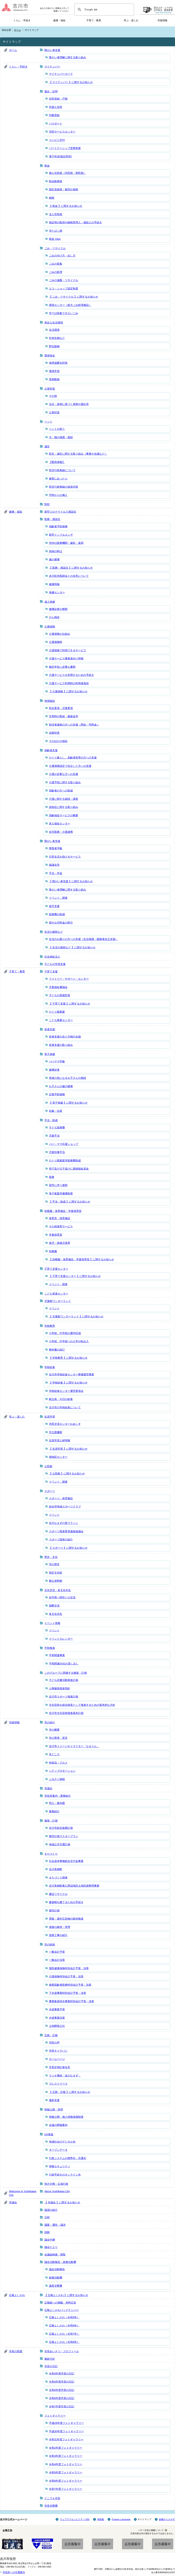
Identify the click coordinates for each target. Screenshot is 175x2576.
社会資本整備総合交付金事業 (66, 1861)
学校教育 (49, 1325)
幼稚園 (53, 1251)
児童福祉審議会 (58, 987)
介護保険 (49, 626)
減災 (47, 446)
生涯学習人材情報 (59, 1440)
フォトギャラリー (55, 2415)
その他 (53, 395)
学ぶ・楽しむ (131, 20)
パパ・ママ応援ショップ (63, 1143)
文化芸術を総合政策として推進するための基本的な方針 (82, 1704)
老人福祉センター (59, 823)
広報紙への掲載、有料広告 (60, 2302)
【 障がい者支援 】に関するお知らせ (71, 881)
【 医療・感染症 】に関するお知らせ (71, 567)
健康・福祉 (59, 20)
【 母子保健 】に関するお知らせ (68, 1102)
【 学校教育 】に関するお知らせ (68, 1357)
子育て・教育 (93, 20)
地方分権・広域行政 (56, 2183)
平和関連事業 (57, 1655)
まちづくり (51, 1853)
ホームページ (57, 2059)
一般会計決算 (57, 1959)
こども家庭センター (61, 1020)
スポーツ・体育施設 (61, 1498)
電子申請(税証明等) (60, 156)
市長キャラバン (58, 2050)
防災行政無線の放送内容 (63, 486)
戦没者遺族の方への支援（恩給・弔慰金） (74, 724)
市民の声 (54, 2042)
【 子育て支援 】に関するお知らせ (69, 1003)
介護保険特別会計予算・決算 (66, 1976)
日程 (47, 2217)
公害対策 (49, 388)
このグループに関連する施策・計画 (65, 1672)
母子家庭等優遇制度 (61, 1193)
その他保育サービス (61, 1226)
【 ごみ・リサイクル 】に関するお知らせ (73, 296)
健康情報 (54, 584)
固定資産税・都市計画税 (63, 189)
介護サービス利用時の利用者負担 (69, 683)
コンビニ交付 (57, 139)
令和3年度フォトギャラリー (65, 2455)
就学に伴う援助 (58, 1185)
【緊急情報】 (57, 462)
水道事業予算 (57, 2009)
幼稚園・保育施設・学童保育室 (62, 1210)
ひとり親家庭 (57, 1011)
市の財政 (49, 1944)
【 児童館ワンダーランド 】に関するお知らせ (76, 1316)
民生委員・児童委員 (61, 708)
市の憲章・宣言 (58, 1737)
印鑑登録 (54, 115)
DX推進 (48, 2134)
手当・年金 (55, 873)
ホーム (17, 30)
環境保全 (49, 355)
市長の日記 (51, 2366)
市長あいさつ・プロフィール (61, 2351)
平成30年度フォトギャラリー (66, 2431)
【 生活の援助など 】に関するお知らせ (72, 947)
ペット (48, 421)
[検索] (103, 9)
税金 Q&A (55, 238)
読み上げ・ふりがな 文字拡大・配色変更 (163, 10)
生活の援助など (53, 931)
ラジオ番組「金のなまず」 (65, 2075)
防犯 (47, 504)
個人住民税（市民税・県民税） (67, 172)
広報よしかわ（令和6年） (64, 2325)
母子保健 (49, 1054)
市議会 (48, 1788)
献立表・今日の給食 (61, 1399)
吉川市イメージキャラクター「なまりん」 (74, 1746)
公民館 (48, 1466)
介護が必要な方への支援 (63, 774)
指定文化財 (55, 1572)
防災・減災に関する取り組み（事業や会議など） (78, 453)
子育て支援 (51, 971)
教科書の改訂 (57, 1349)
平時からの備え (58, 495)
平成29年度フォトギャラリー (66, 2422)
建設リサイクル (58, 1893)
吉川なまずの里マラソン (63, 1522)
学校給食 (49, 1367)
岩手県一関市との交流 (62, 1597)
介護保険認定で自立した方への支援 (70, 765)
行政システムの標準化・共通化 (67, 2158)
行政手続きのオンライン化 (65, 2174)
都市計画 (54, 1910)
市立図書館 (55, 1432)
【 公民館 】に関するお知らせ (67, 1473)
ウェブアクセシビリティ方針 (75, 2519)
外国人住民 (55, 106)
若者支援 (49, 1029)
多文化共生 (55, 1613)
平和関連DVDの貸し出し (63, 1663)
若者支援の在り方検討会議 (65, 1036)
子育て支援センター (56, 1268)
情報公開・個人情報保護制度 (66, 2116)
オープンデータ (58, 2149)
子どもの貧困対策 (59, 995)
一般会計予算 (57, 1951)
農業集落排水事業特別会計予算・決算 (71, 2001)
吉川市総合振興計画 (61, 1827)
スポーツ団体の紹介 (61, 1539)
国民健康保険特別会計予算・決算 (69, 1968)
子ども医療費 (57, 1127)
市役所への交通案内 (14, 2572)
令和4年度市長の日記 (61, 2381)
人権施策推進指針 (59, 1688)
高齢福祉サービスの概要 (63, 815)
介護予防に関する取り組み (65, 782)
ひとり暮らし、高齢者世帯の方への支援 (73, 757)
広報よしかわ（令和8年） (64, 2341)
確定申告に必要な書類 (62, 666)
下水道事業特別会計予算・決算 (67, 1992)
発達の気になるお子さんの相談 (67, 1077)
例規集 (100, 2519)
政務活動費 (55, 2277)
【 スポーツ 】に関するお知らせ (68, 1547)
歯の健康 (54, 559)
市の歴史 (54, 1564)
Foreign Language (121, 2519)
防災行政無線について (62, 470)
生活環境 (54, 329)
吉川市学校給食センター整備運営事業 (71, 1374)
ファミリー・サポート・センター (69, 978)
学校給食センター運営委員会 (66, 1390)
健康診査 (54, 1069)
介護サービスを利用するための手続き (71, 674)
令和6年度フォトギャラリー (65, 2480)
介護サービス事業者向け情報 (66, 658)
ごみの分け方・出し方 (62, 255)
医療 (51, 1176)
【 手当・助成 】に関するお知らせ (69, 1201)
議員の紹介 (51, 2209)
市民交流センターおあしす (65, 1423)
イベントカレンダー (61, 1638)
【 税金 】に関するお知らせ (65, 205)
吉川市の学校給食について (65, 1407)
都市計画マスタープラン (63, 1836)
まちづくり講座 (58, 1877)
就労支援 (54, 906)
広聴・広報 (51, 2035)
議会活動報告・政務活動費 (60, 2261)
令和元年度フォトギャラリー (66, 2439)
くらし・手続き (22, 20)
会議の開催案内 (58, 2124)
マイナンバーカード (61, 73)
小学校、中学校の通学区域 (65, 1333)
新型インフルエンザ (61, 534)
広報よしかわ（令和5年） (64, 2317)
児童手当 (54, 1135)
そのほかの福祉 (58, 741)
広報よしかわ (17, 2295)
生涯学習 (49, 1416)
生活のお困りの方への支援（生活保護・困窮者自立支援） (83, 939)
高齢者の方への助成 (61, 790)
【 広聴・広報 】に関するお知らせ (69, 2091)
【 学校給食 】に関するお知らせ (68, 1382)
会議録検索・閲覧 (55, 2254)
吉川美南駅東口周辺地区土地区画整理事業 (74, 1885)
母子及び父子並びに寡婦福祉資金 (69, 1168)
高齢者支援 (51, 750)
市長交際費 (51, 2505)
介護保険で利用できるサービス (67, 650)
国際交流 (54, 1605)
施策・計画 (51, 1820)
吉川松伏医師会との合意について (69, 575)
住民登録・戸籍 (58, 98)
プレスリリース (58, 2083)
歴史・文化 (51, 1557)
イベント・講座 (58, 897)
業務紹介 (54, 1811)
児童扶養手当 (57, 1152)
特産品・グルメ (58, 1762)
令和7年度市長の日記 (61, 2406)
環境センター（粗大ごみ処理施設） (70, 304)
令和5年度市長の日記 (61, 2389)
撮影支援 (54, 2100)
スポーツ (49, 1491)
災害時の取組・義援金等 (63, 716)
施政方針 (49, 2358)
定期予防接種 (57, 1094)
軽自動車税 (55, 181)
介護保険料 (55, 641)
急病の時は (55, 551)
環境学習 (54, 371)
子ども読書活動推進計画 (63, 1680)
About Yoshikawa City (57, 2191)
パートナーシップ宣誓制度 (65, 148)
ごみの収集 (55, 263)
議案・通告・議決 (55, 2224)
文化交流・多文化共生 (57, 1590)
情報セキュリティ (59, 2166)
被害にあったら (58, 478)
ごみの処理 (55, 272)
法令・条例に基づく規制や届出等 (69, 404)
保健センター (57, 592)
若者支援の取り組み (61, 1044)
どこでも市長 (52, 2498)
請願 (47, 2232)
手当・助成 (51, 1120)
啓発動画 (54, 379)
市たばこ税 (55, 230)
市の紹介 (49, 1722)
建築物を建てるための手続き (66, 1902)
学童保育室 (55, 1234)
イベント (54, 1308)
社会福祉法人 (52, 956)
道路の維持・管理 (59, 1926)
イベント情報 (52, 1623)
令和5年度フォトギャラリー (65, 2472)
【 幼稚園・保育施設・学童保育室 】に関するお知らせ (81, 1259)
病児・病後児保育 (59, 1242)
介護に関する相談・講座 (63, 798)
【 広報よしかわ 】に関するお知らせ (66, 2295)
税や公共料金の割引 (61, 922)
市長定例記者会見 (59, 2067)
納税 (51, 197)
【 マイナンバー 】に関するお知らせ (71, 82)
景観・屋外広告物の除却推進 (66, 1918)
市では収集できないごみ (63, 313)
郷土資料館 (55, 1580)
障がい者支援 (52, 50)
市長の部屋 (15, 2351)
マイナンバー (52, 66)
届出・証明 (51, 91)
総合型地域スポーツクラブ (65, 1506)
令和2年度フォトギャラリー (65, 2447)
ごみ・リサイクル (55, 248)
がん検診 (54, 617)
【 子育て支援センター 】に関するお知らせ (75, 1276)
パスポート (55, 123)
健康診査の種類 (58, 608)
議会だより (51, 2247)
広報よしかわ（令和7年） (64, 2333)
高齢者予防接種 (58, 526)
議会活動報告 (57, 2269)
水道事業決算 (57, 2017)
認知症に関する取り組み (63, 807)
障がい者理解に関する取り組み (67, 57)
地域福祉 (49, 700)
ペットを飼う (57, 428)
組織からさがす (167, 2519)
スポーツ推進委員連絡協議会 (66, 1531)
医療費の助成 (57, 914)
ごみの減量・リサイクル (63, 280)
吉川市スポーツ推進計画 (63, 1696)
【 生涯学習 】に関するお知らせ (68, 1448)
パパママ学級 (57, 1061)
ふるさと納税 (57, 1779)
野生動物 (54, 346)
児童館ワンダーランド (57, 1301)
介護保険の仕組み (59, 633)
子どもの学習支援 (55, 964)
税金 (47, 165)
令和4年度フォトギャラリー (65, 2464)
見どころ (54, 1754)
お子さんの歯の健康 (61, 1086)
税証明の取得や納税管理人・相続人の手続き (75, 222)
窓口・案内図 (57, 1803)
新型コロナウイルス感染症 (60, 511)
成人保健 (49, 601)
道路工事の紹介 (58, 1935)
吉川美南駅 (55, 1869)
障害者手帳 (55, 848)
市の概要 (54, 1729)
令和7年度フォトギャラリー (65, 2488)
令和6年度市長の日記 (61, 2398)
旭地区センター (58, 1456)
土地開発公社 (57, 2025)
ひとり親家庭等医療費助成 (65, 1160)
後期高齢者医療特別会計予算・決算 (70, 1984)
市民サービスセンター (62, 131)
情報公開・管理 (53, 2109)
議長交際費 (55, 2285)
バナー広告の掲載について (151, 2530)
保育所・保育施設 (59, 1218)
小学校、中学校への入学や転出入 (69, 1341)
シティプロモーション (62, 1770)
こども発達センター (56, 1293)
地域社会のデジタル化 (62, 2141)
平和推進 (49, 1647)
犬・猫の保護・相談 (61, 437)
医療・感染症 (52, 519)
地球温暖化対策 (58, 362)
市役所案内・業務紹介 (57, 1795)
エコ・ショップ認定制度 (63, 288)
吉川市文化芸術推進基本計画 (66, 1712)
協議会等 (54, 864)
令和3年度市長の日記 (61, 2373)
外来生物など (57, 337)
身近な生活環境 (53, 322)
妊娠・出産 (55, 1110)
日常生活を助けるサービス (65, 856)
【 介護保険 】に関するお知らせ (68, 691)
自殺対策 (54, 732)
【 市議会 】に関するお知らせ (62, 2202)
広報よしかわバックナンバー (61, 2310)
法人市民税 (55, 214)
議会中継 (49, 2239)
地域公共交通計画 (59, 1844)
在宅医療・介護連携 (61, 831)
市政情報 (162, 20)
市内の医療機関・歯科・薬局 (66, 542)
